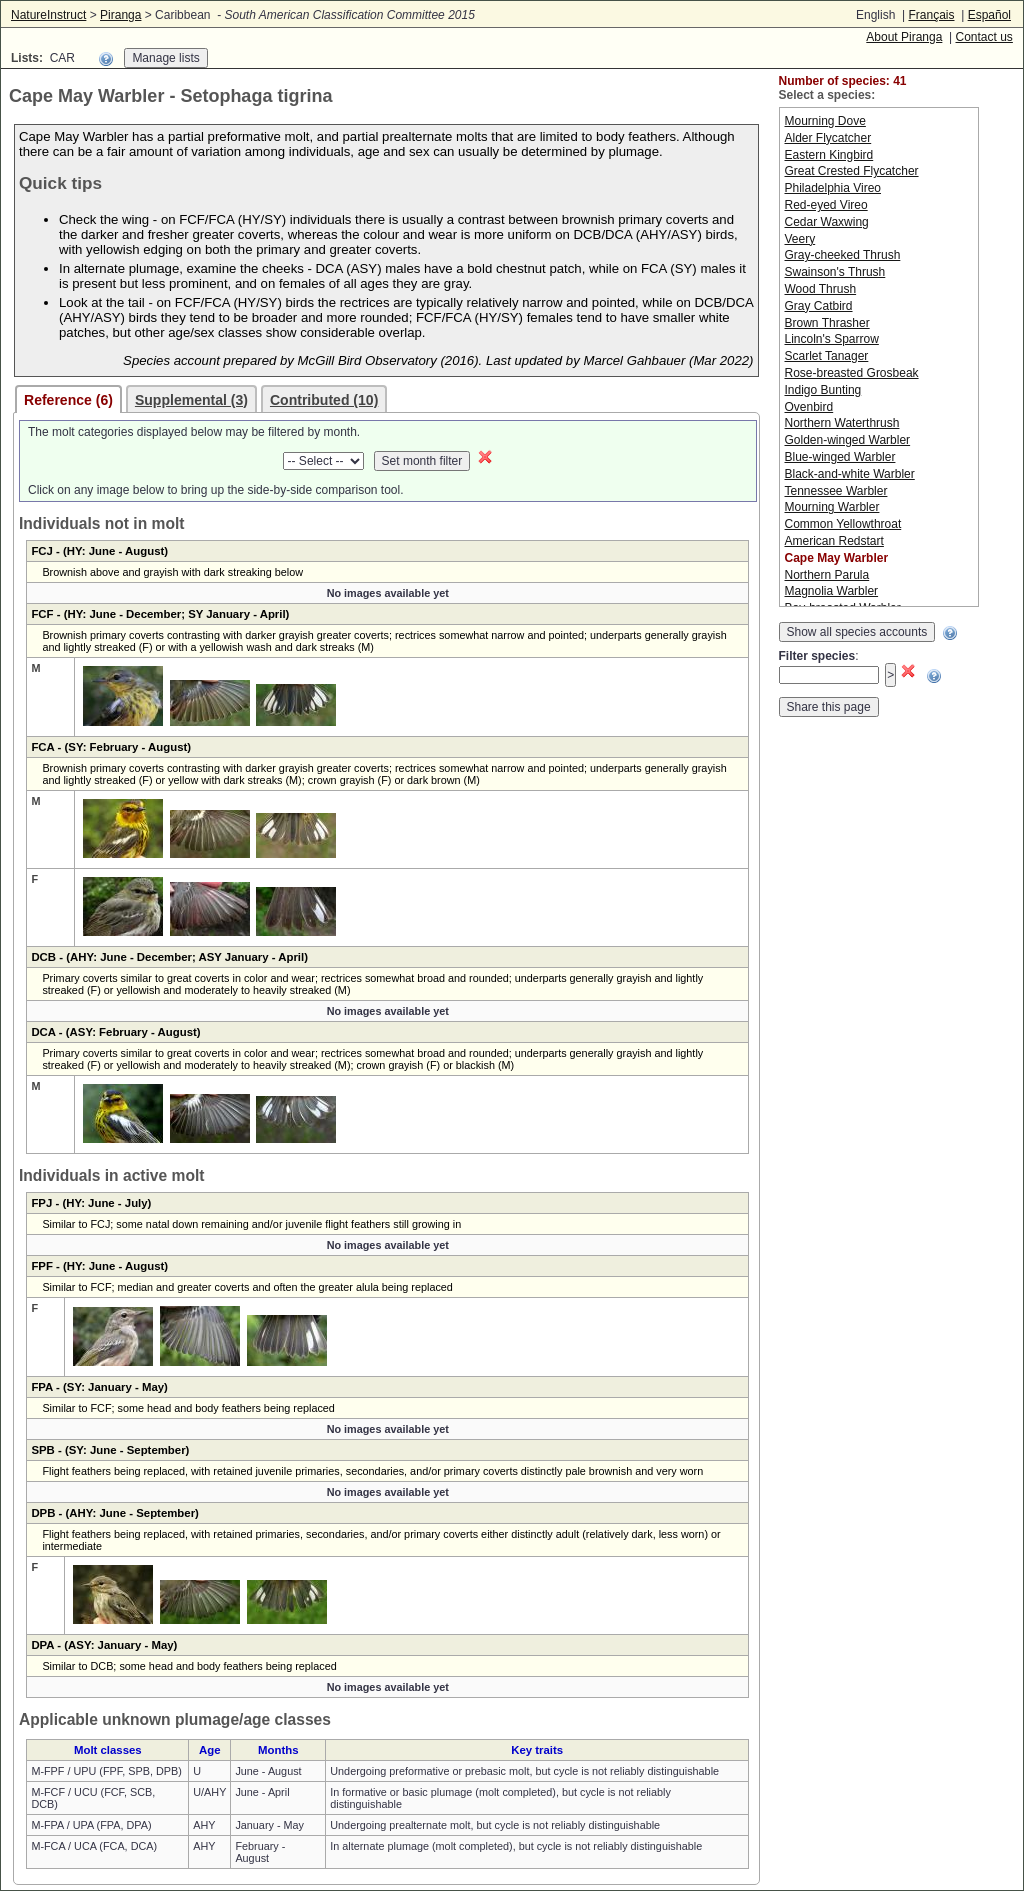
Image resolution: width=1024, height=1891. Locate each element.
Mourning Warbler (832, 507)
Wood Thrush (821, 289)
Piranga (120, 15)
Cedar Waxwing (827, 222)
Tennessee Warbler (836, 491)
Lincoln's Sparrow (832, 339)
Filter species (817, 656)
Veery (800, 239)
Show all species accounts (857, 632)
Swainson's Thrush (835, 272)
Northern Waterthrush (842, 423)
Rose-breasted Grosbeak (852, 373)
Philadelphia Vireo (833, 188)
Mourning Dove (825, 121)
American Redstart (834, 541)
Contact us (984, 37)
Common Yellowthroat (843, 524)
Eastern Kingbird (829, 155)
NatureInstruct (48, 15)
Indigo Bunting (823, 390)
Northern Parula (827, 575)
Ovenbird (809, 407)
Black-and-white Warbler (850, 474)
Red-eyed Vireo (826, 205)
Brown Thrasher (827, 323)
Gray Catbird (819, 306)
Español (989, 15)
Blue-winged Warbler (840, 457)
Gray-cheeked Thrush (843, 255)
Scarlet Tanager (827, 356)
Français (931, 15)
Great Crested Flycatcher (852, 171)
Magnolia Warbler (832, 591)
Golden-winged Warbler (848, 440)
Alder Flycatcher (828, 138)
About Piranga (904, 37)
